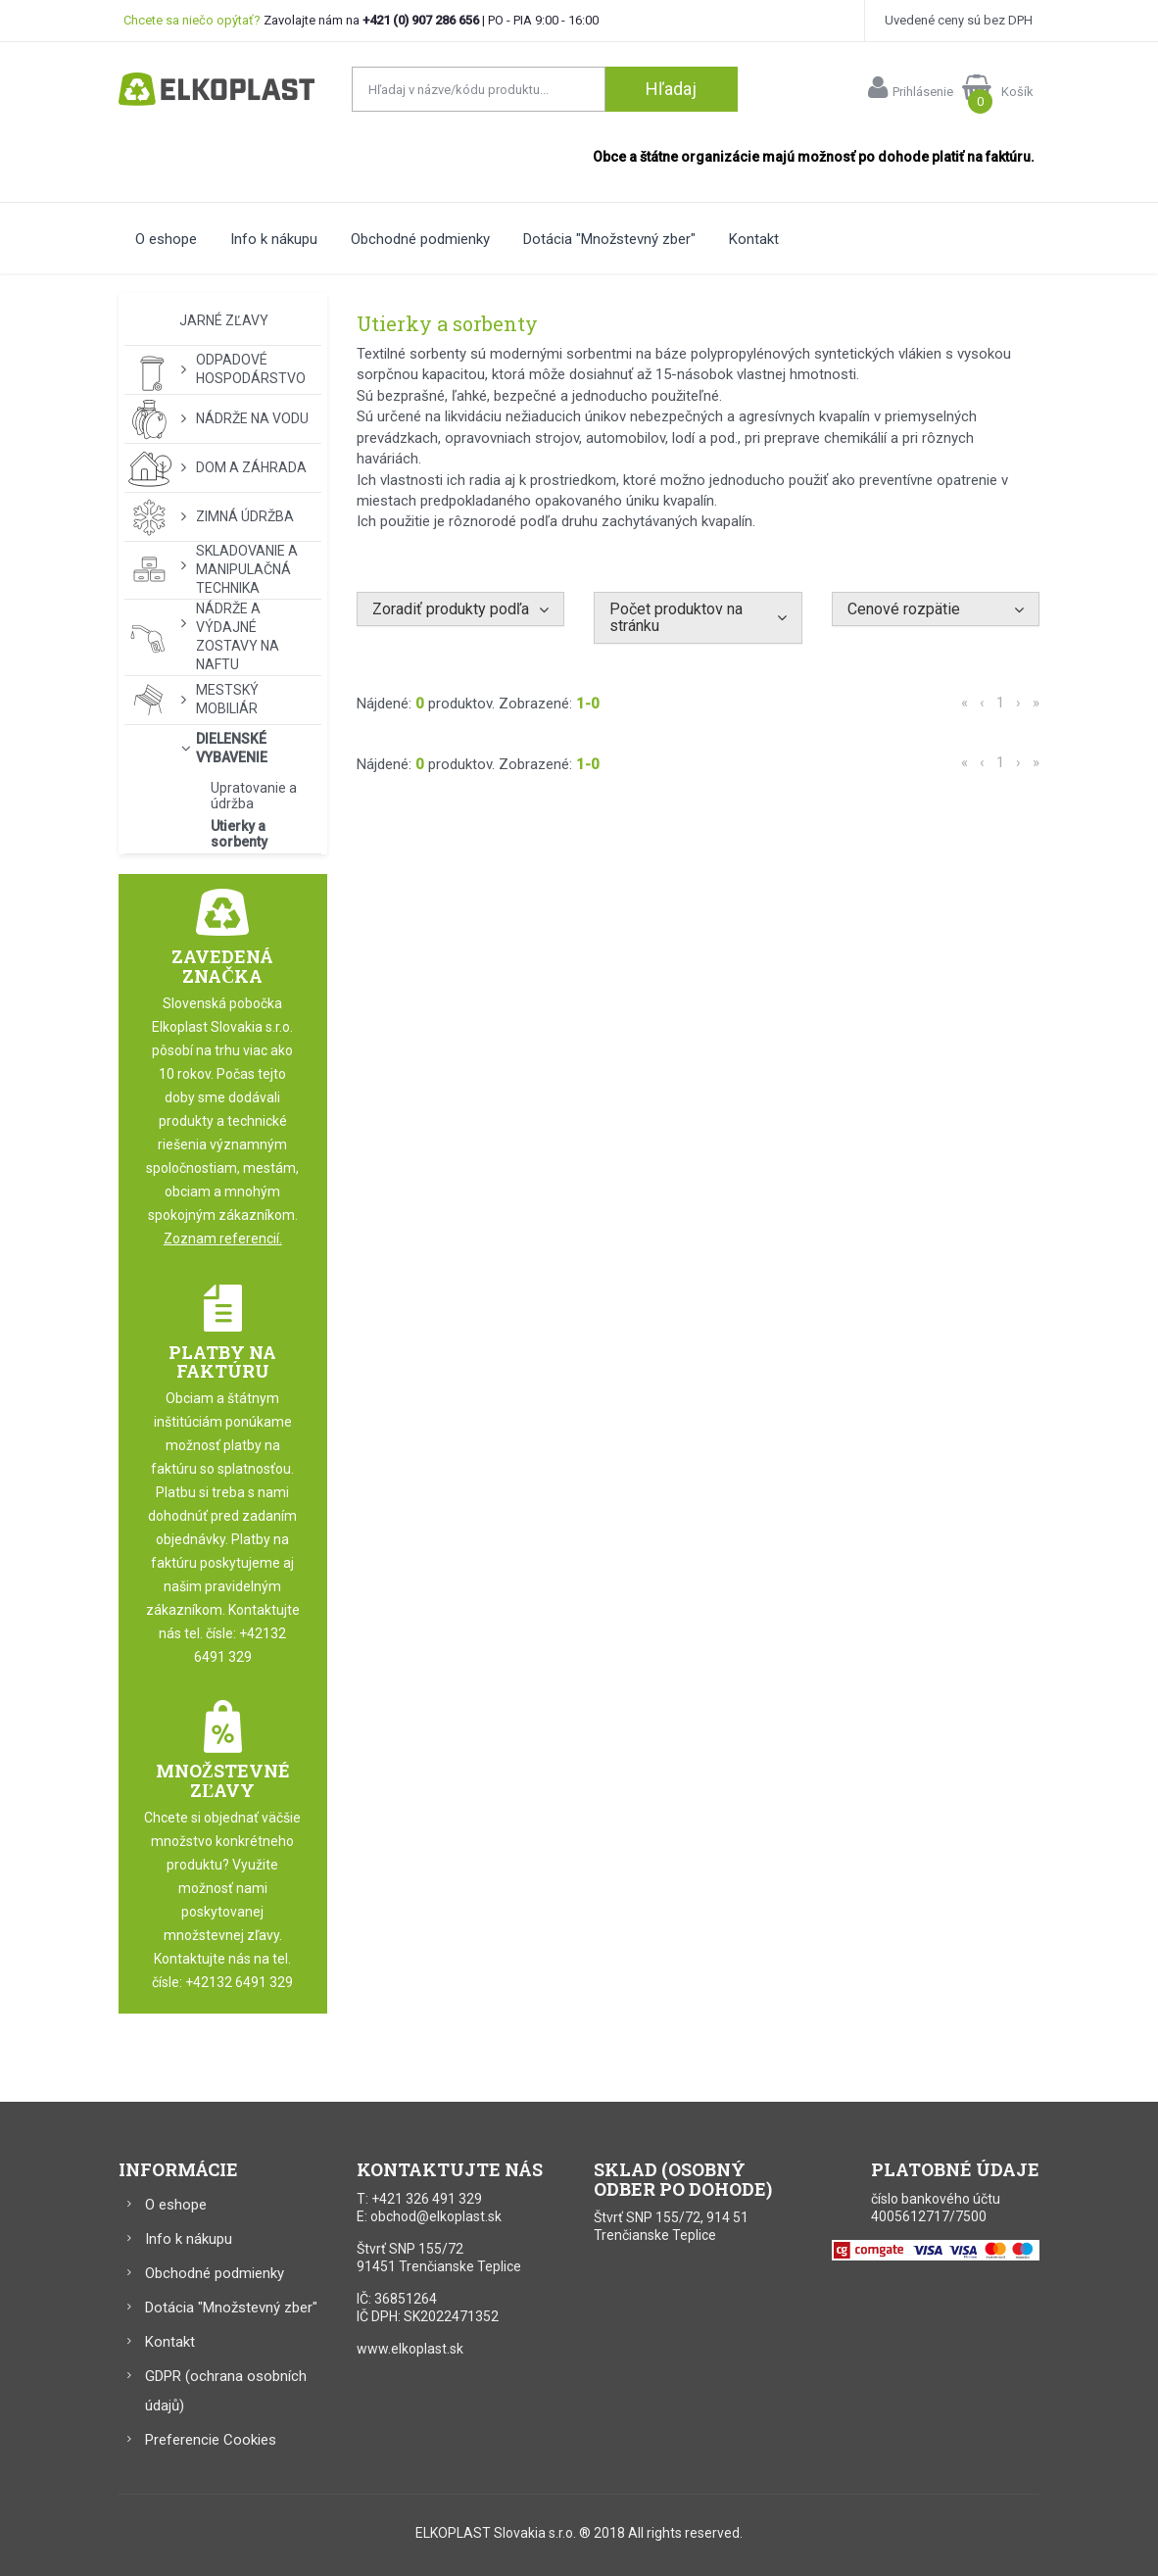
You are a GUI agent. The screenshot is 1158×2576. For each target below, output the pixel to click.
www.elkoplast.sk (410, 2349)
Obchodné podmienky (420, 239)
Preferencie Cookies (210, 2440)
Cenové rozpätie (903, 609)
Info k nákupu (273, 239)
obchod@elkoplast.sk (436, 2216)
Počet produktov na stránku (676, 618)
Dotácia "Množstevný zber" (609, 239)
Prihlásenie (910, 87)
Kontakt (754, 239)
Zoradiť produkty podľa (450, 609)
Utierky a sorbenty (239, 834)
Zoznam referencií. (223, 1238)
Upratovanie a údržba (254, 795)
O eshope (166, 239)
